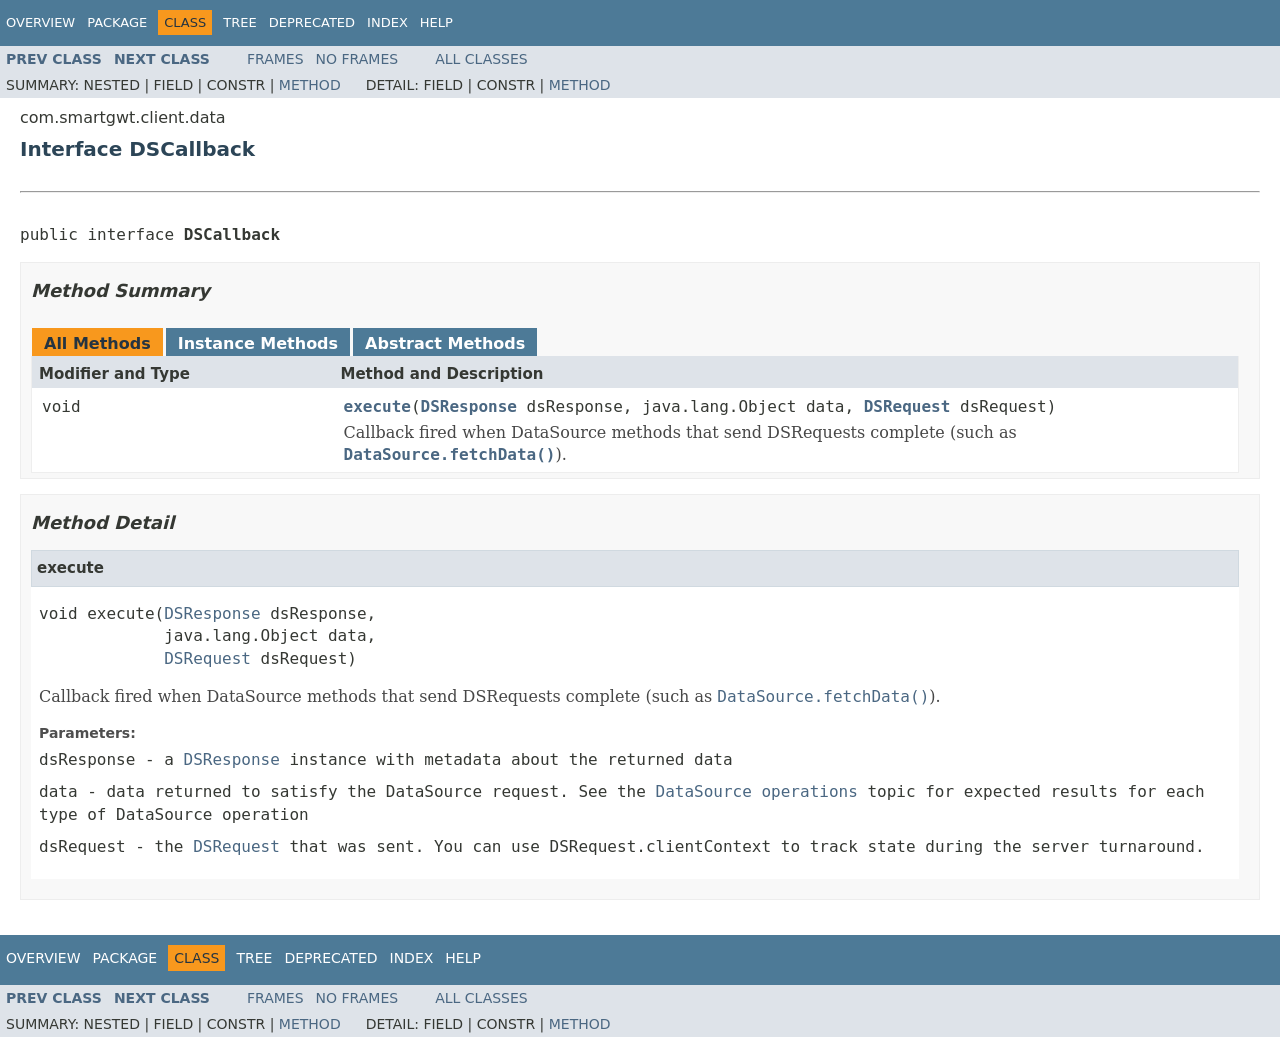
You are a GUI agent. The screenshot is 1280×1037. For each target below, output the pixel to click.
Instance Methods (258, 343)
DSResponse (469, 406)
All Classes (481, 59)
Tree (239, 22)
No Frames (357, 59)
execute (377, 406)
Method (310, 85)
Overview (40, 22)
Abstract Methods (445, 343)
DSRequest (907, 406)
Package (117, 22)
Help (436, 22)
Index (387, 22)
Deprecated (312, 22)
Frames (275, 59)
